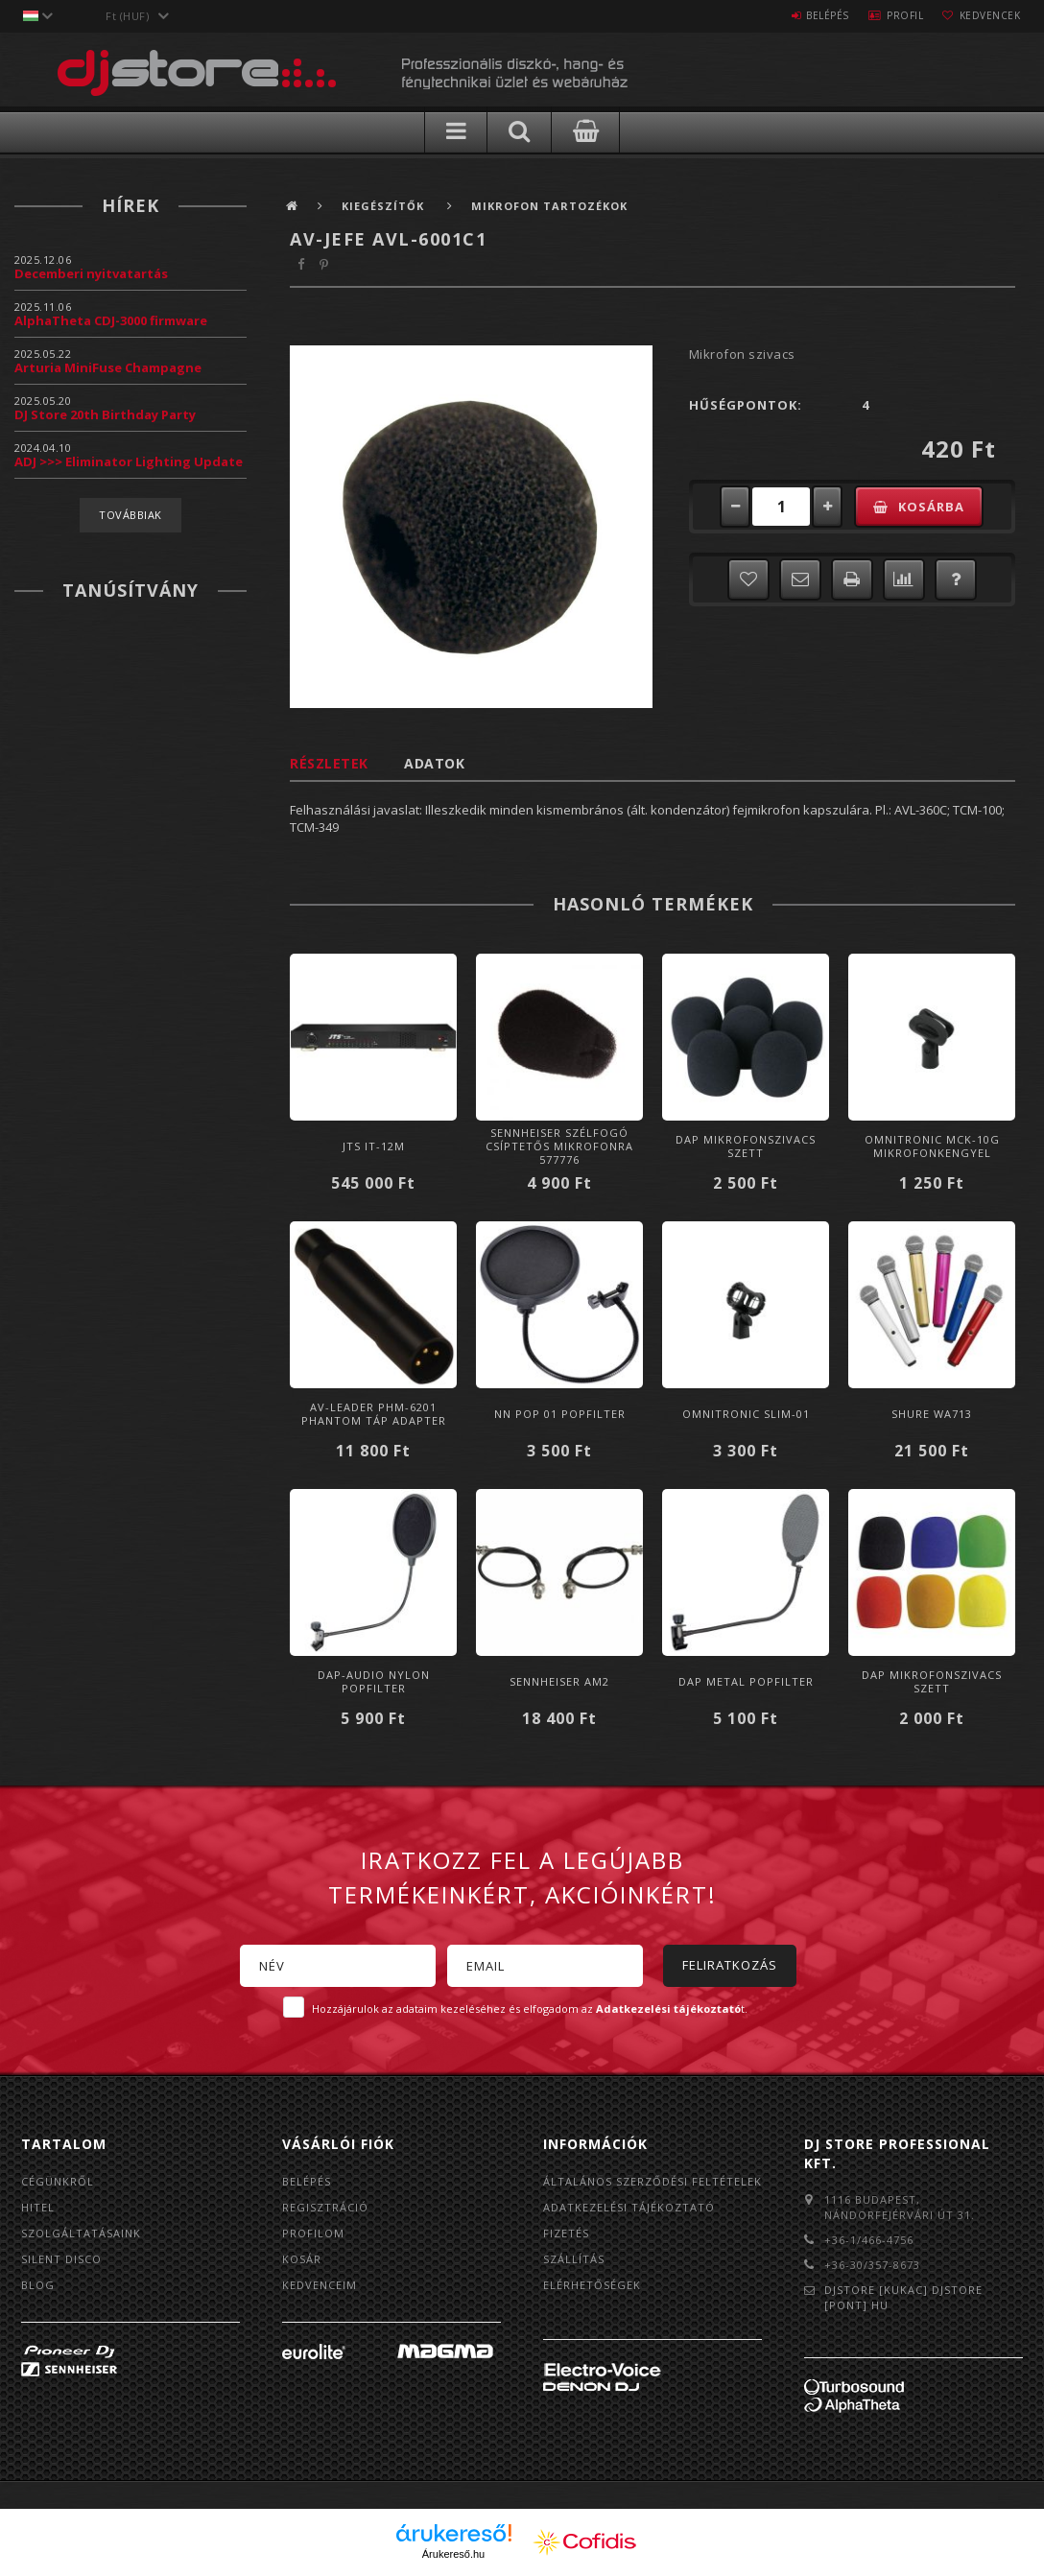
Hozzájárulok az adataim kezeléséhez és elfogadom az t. (529, 2008)
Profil (890, 15)
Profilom (313, 2233)
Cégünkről (57, 2181)
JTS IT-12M (374, 1146)
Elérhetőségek (592, 2285)
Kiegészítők (385, 206)
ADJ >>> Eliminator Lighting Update (128, 461)
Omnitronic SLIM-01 (746, 1413)
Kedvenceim (319, 2285)
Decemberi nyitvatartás (91, 273)
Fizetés (566, 2233)
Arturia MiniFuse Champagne (108, 367)
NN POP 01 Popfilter (560, 1413)
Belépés (803, 15)
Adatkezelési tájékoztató (629, 2207)
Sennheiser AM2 (559, 1681)
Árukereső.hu (453, 2554)
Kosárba (931, 506)
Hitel (38, 2207)
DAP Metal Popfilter (746, 1681)
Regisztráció (325, 2207)
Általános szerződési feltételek (652, 2181)
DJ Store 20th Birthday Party (105, 414)
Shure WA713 (931, 1413)
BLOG (38, 2285)
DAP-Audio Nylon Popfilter (374, 1681)
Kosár (301, 2259)
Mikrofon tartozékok (549, 206)
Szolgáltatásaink (81, 2233)
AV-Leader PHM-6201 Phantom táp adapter (373, 1414)
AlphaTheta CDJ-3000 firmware (110, 320)
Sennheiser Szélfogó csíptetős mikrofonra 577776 (559, 1146)
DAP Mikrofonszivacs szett (746, 1146)
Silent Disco (61, 2259)
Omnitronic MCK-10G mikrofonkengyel (932, 1146)
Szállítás (574, 2259)
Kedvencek (984, 15)
